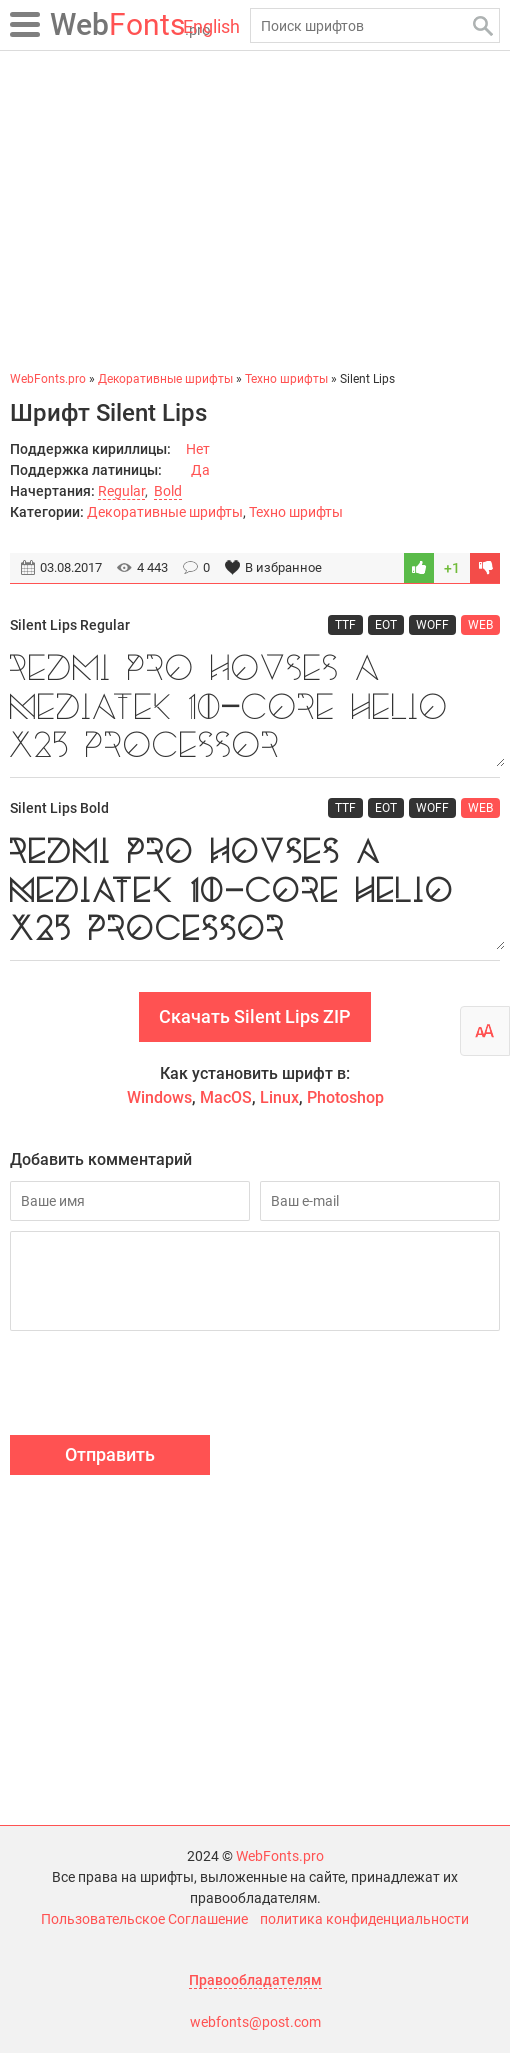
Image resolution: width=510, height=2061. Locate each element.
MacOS (226, 1105)
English (211, 26)
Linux (279, 1105)
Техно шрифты (296, 512)
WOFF (432, 625)
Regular (121, 491)
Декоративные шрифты (165, 512)
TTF (345, 625)
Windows (159, 1105)
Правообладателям (255, 1988)
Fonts (130, 24)
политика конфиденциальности (364, 1927)
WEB (480, 625)
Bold (168, 491)
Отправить (110, 1462)
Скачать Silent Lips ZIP (255, 1024)
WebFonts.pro (280, 1864)
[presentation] (162, 1394)
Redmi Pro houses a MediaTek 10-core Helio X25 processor (255, 708)
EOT (386, 625)
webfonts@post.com (255, 2030)
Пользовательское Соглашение (144, 1927)
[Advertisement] (255, 210)
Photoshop (345, 1105)
